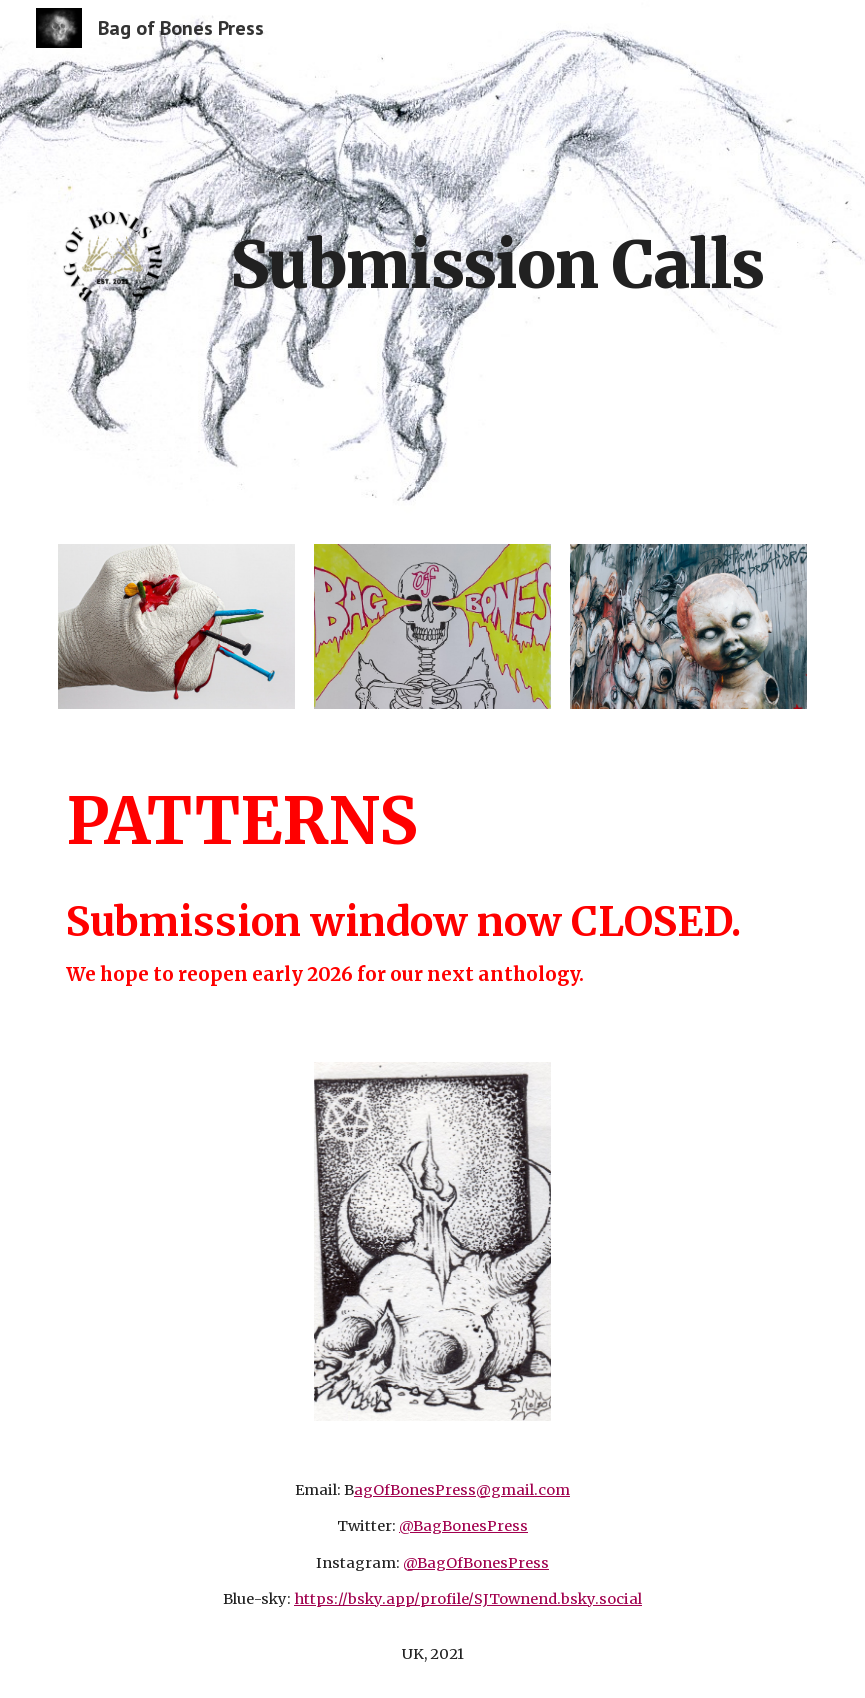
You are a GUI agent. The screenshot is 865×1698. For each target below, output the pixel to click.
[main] (497, 256)
